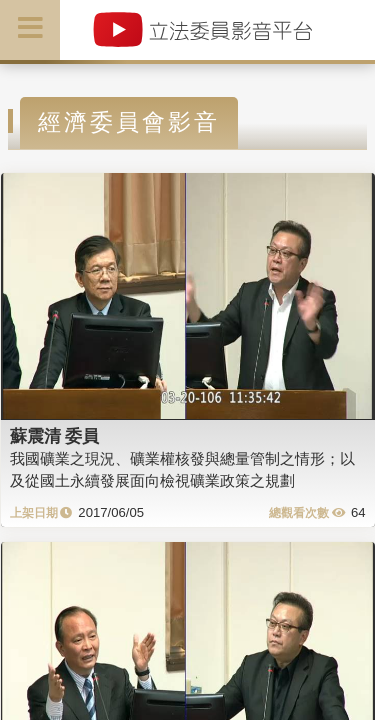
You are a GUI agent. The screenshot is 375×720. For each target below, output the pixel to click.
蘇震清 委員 (55, 436)
